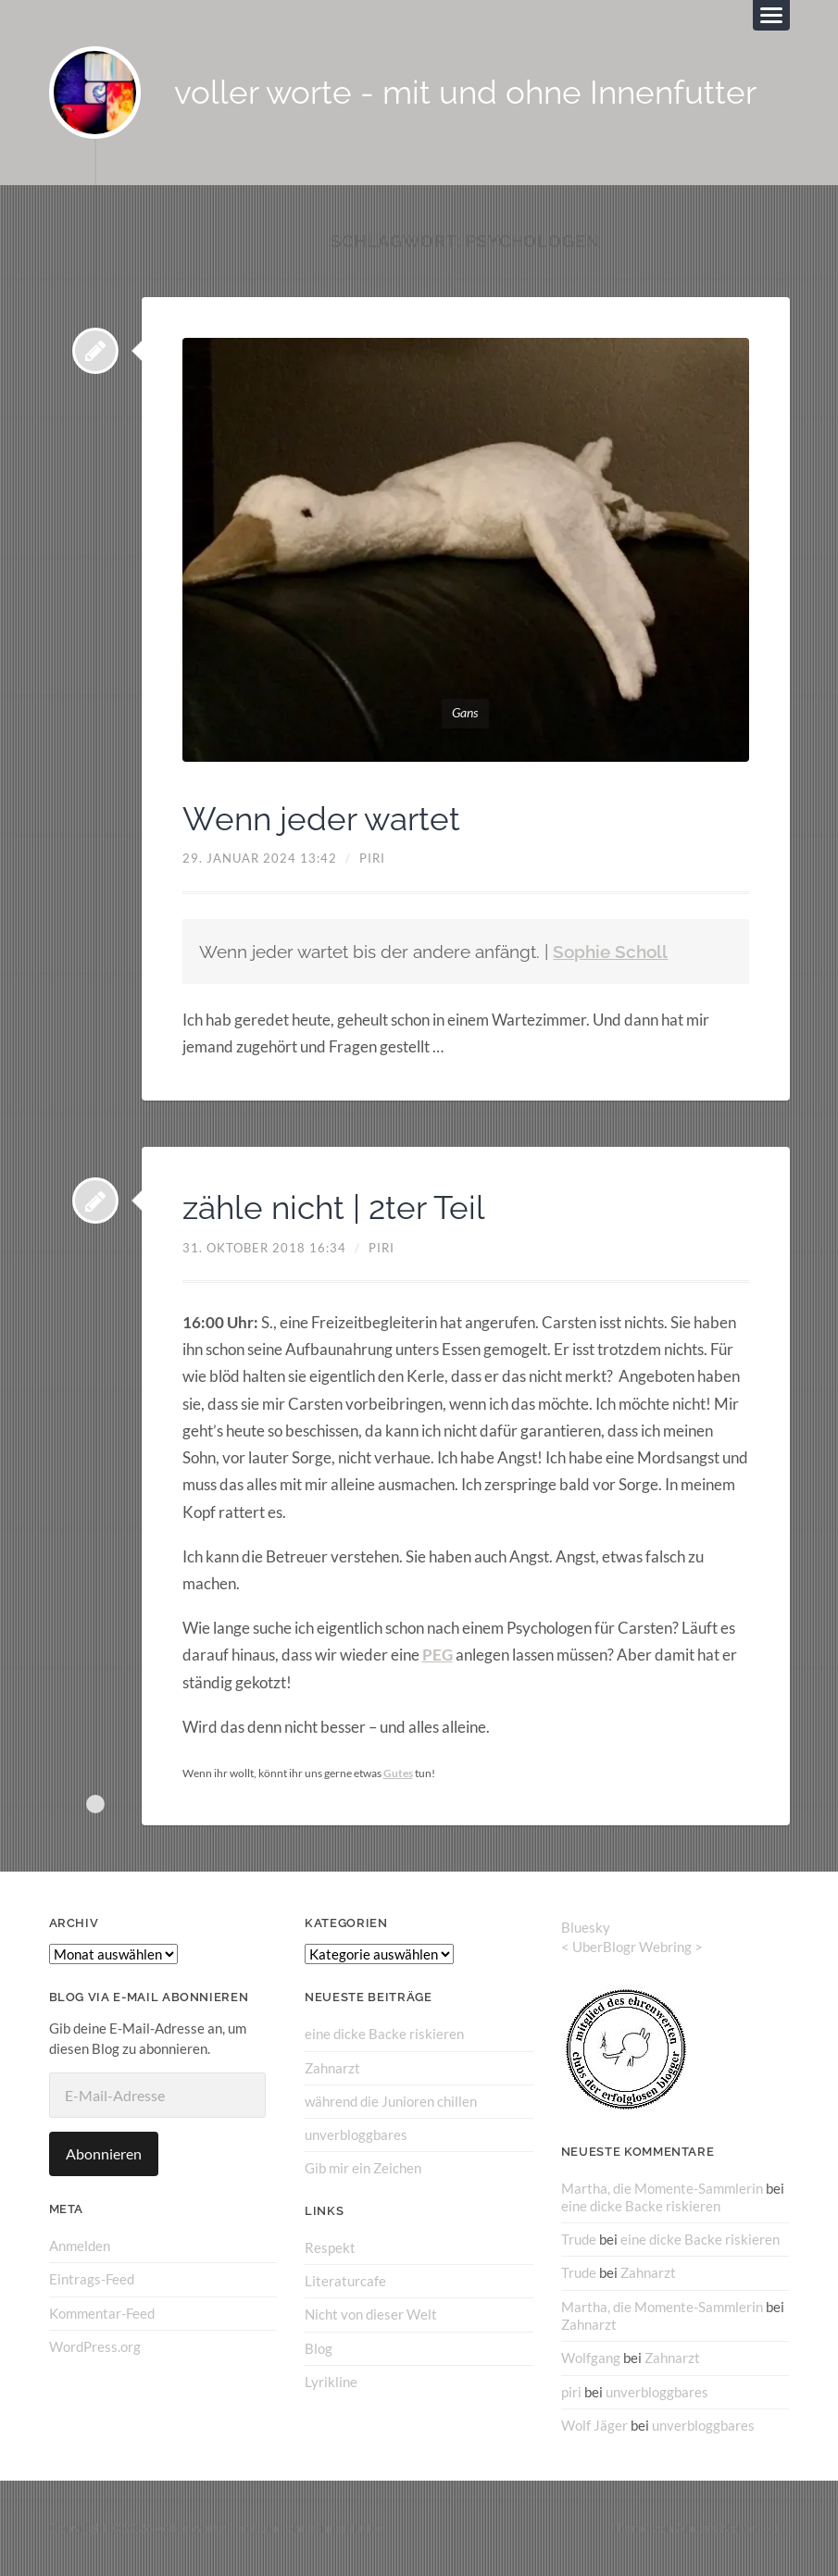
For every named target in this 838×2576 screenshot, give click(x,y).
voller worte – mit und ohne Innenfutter (269, 2527)
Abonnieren (104, 2153)
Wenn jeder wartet (324, 818)
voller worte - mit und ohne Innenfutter (466, 93)
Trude (578, 2239)
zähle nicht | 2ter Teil (338, 1207)
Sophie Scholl (610, 952)
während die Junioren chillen (391, 2101)
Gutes (398, 1773)
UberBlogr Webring (632, 1946)
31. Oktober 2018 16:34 (264, 1247)
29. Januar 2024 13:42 (259, 859)
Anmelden (79, 2245)
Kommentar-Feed (102, 2313)
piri (372, 859)
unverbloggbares (356, 2134)
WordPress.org (95, 2346)
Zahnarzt (332, 2068)
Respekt (330, 2246)
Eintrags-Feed (91, 2279)
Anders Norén (716, 2527)
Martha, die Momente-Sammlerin (662, 2187)
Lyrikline (331, 2380)
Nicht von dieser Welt (371, 2314)
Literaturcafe (345, 2280)
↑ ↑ (782, 2527)
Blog (318, 2347)
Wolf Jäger (594, 2424)
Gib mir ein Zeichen (363, 2167)
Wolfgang (590, 2357)
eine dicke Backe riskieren (384, 2033)
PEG (437, 1655)
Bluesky (585, 1927)
